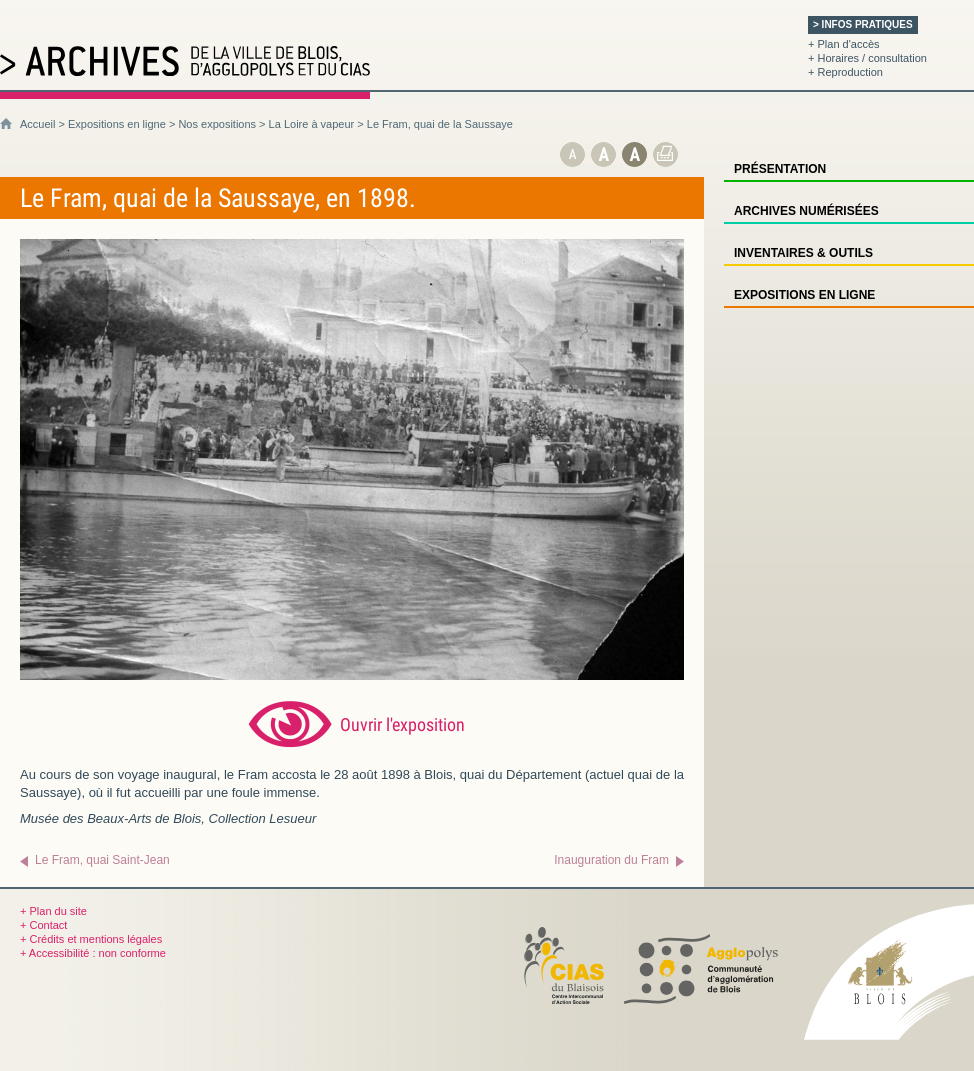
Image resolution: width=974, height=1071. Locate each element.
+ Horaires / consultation (867, 58)
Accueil (37, 124)
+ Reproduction (845, 72)
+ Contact (43, 925)
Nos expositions (217, 124)
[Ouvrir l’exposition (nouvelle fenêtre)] (352, 675)
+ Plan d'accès (844, 44)
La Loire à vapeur (312, 124)
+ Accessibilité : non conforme (93, 953)
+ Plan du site (53, 911)
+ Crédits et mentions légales (91, 939)
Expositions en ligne (117, 124)
